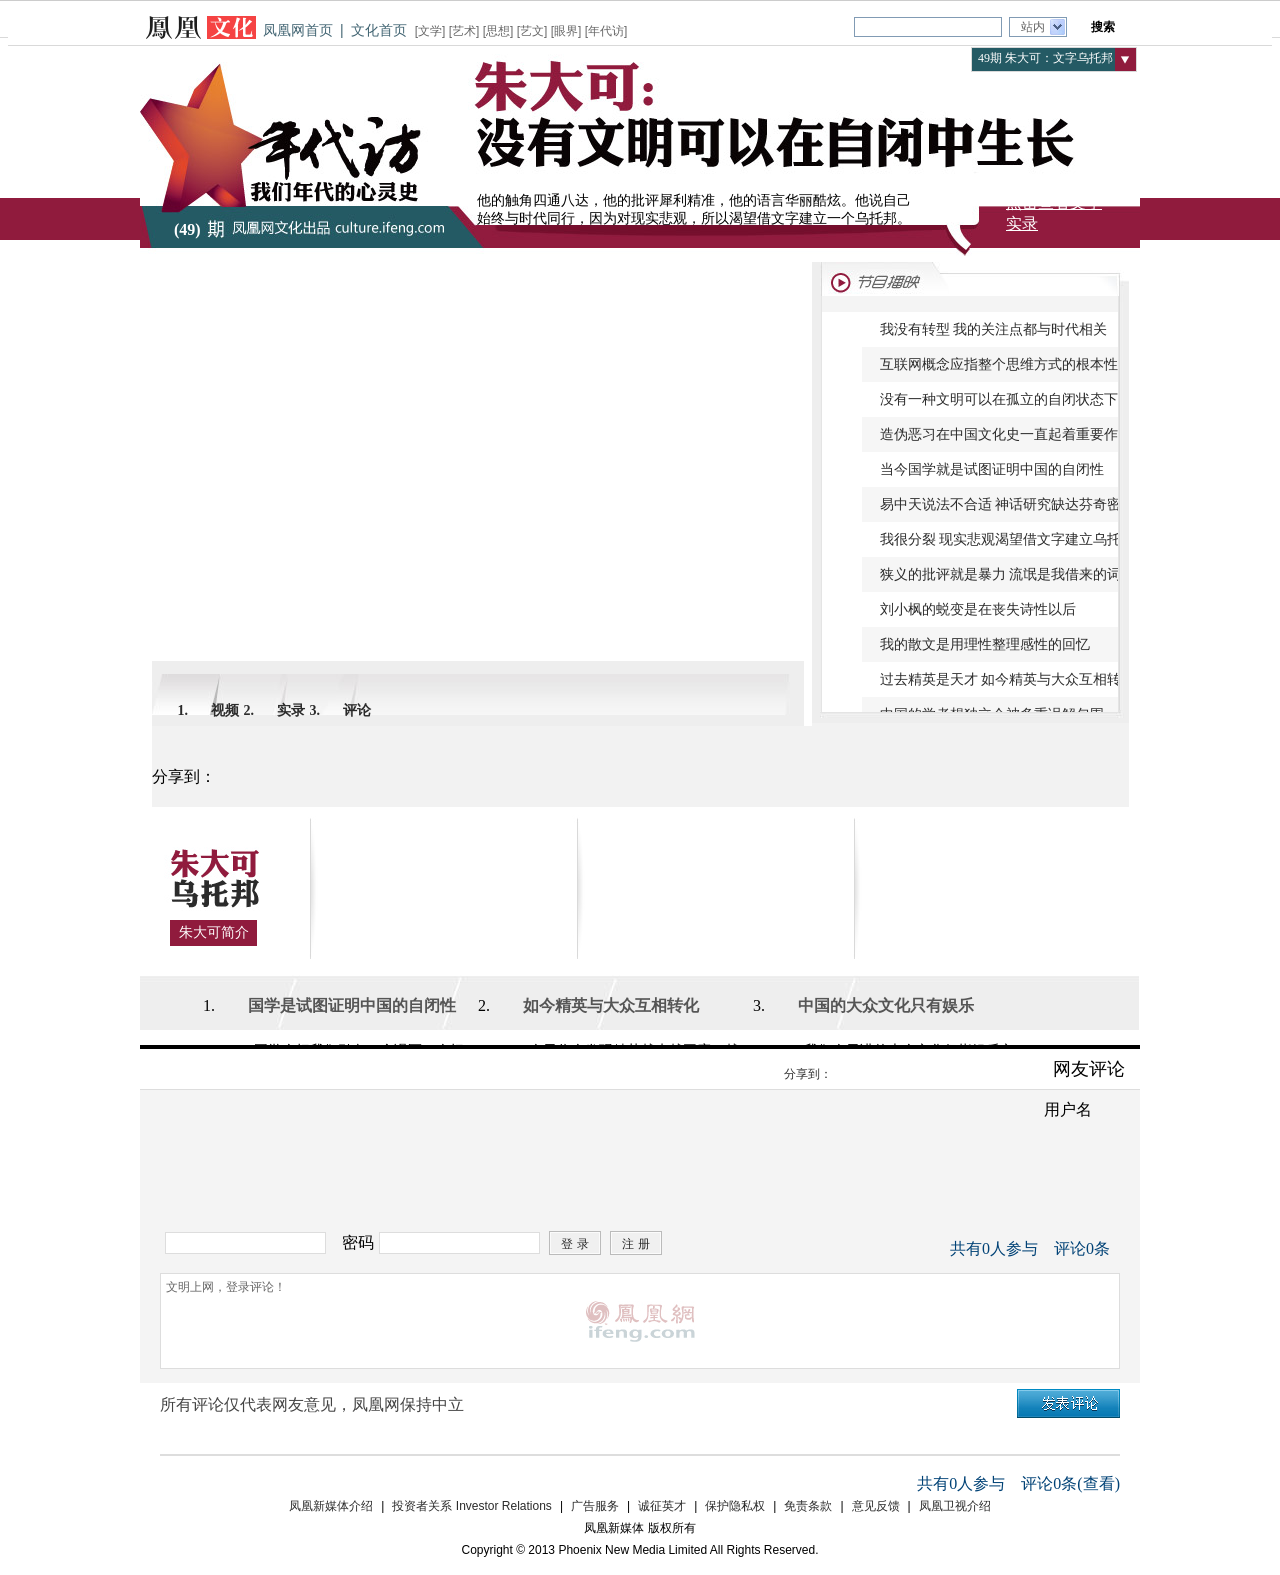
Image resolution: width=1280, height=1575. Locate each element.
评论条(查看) (1070, 1483)
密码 (358, 1242)
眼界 (566, 31)
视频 (225, 710)
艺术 (464, 31)
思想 (498, 31)
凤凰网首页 (298, 30)
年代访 (606, 31)
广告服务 (595, 1506)
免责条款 (808, 1506)
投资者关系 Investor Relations (471, 1506)
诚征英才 (662, 1506)
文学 (430, 31)
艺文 (532, 31)
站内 (1033, 27)
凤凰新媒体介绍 (331, 1506)
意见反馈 (876, 1506)
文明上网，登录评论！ (640, 1321)
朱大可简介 (214, 932)
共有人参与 (994, 1248)
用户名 (1068, 1109)
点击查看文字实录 (1054, 213)
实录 (291, 710)
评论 (357, 710)
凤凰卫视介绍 (955, 1506)
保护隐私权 (735, 1506)
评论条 (1082, 1248)
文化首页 (379, 30)
